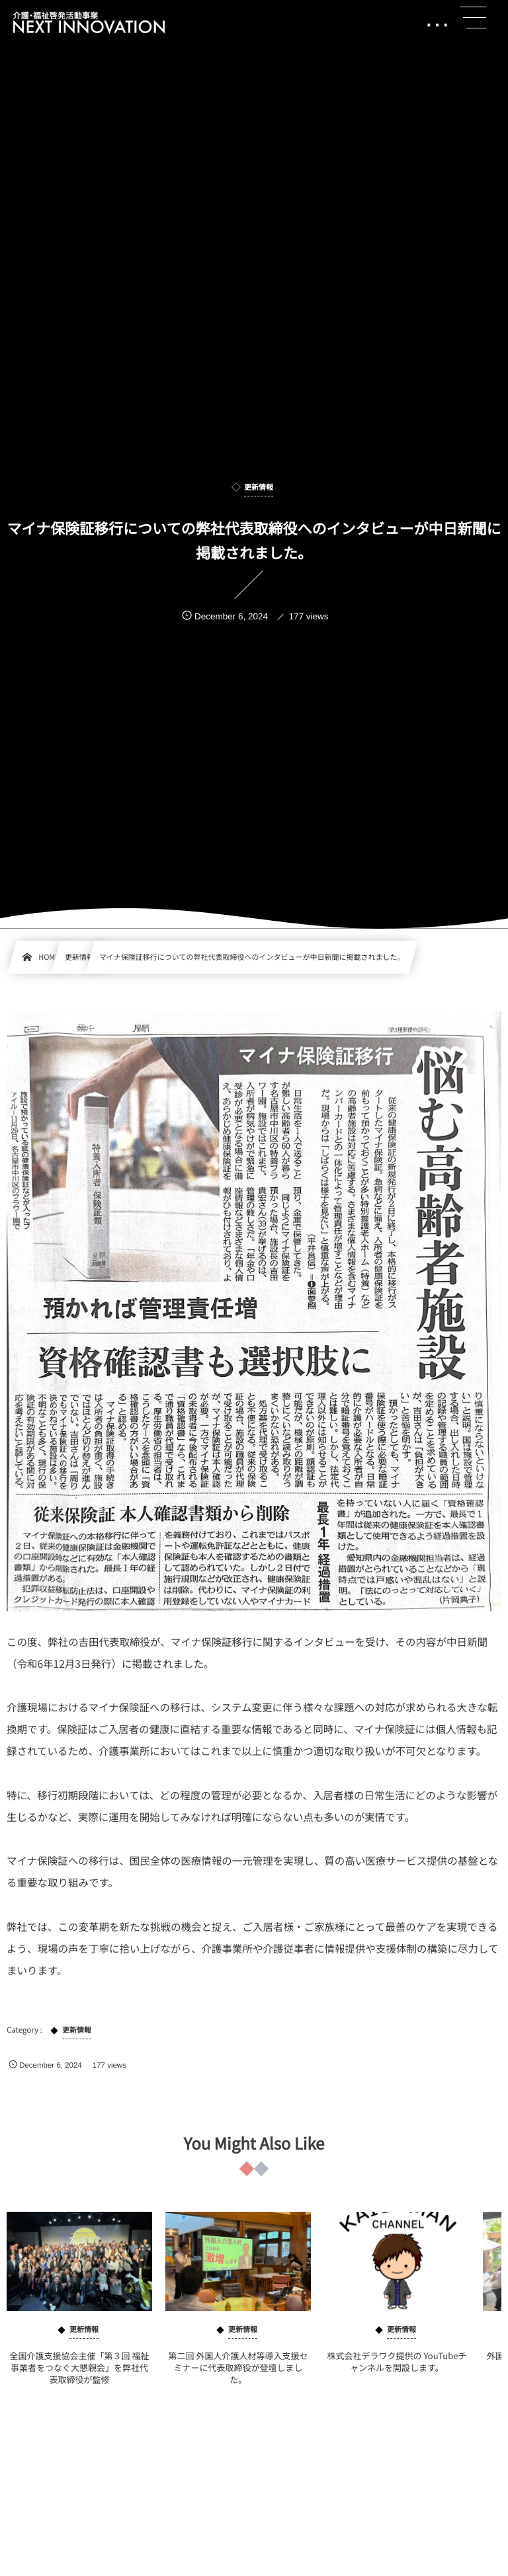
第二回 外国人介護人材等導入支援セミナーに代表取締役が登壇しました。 (238, 2376)
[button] (473, 18)
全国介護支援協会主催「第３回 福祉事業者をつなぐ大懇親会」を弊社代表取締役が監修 (79, 2376)
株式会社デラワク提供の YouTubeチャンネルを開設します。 (397, 2370)
